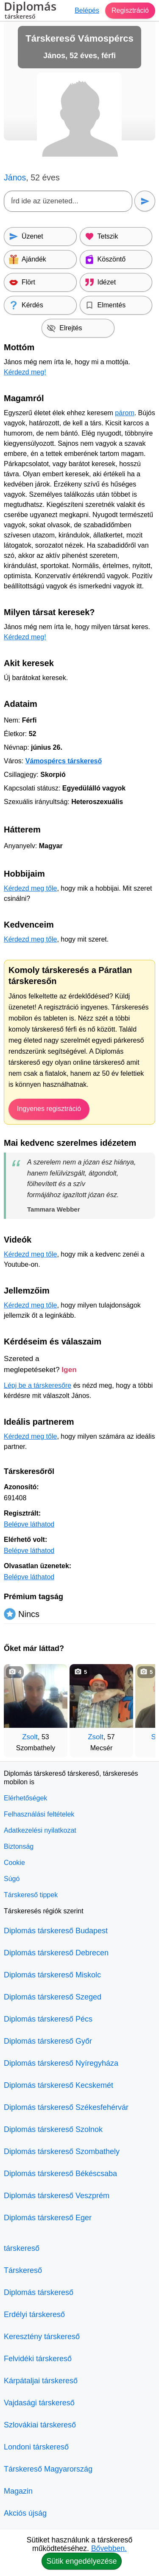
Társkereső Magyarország (48, 2469)
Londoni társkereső (36, 2447)
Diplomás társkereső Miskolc (52, 1975)
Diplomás (30, 11)
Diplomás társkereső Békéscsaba (60, 2173)
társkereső (21, 2248)
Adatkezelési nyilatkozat (40, 1830)
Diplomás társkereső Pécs (48, 2019)
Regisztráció (130, 10)
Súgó (12, 1878)
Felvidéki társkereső (38, 2358)
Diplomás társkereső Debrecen (56, 1953)
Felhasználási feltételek (39, 1814)
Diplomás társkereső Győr (48, 2041)
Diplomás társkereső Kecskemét (58, 2085)
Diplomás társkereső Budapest (56, 1930)
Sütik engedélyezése (81, 2561)
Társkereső (23, 2270)
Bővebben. (109, 2548)
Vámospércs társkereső (63, 761)
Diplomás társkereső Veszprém (56, 2195)
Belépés (87, 10)
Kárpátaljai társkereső (41, 2380)
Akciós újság (25, 2513)
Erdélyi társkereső (34, 2314)
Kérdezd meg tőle (30, 888)
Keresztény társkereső (42, 2336)
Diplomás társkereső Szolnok (53, 2129)
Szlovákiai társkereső (40, 2425)
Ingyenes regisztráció (49, 1108)
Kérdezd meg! (25, 372)
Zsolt (30, 1737)
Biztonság (18, 1846)
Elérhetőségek (25, 1798)
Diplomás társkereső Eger (48, 2217)
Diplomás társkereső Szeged (52, 1997)
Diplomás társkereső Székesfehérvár (66, 2107)
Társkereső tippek (31, 1894)
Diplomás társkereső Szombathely (62, 2151)
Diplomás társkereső (38, 2292)
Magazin (18, 2491)
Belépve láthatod (29, 1524)
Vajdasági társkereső (39, 2403)
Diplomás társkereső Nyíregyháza (61, 2063)
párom (124, 412)
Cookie (14, 1862)
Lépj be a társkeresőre (37, 1385)
